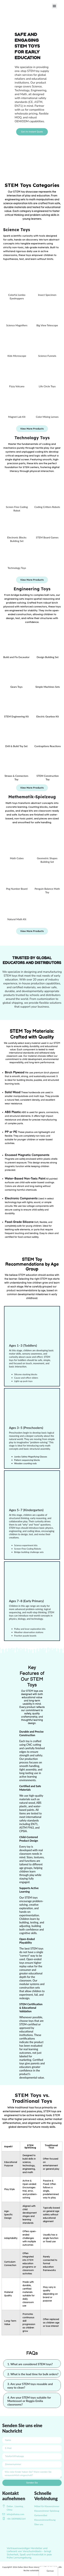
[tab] (32, 2364)
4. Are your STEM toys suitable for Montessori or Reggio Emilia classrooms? (29, 2401)
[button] (54, 6)
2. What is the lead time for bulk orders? (33, 2374)
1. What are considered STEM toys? (30, 2364)
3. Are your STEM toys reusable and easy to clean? (30, 2385)
